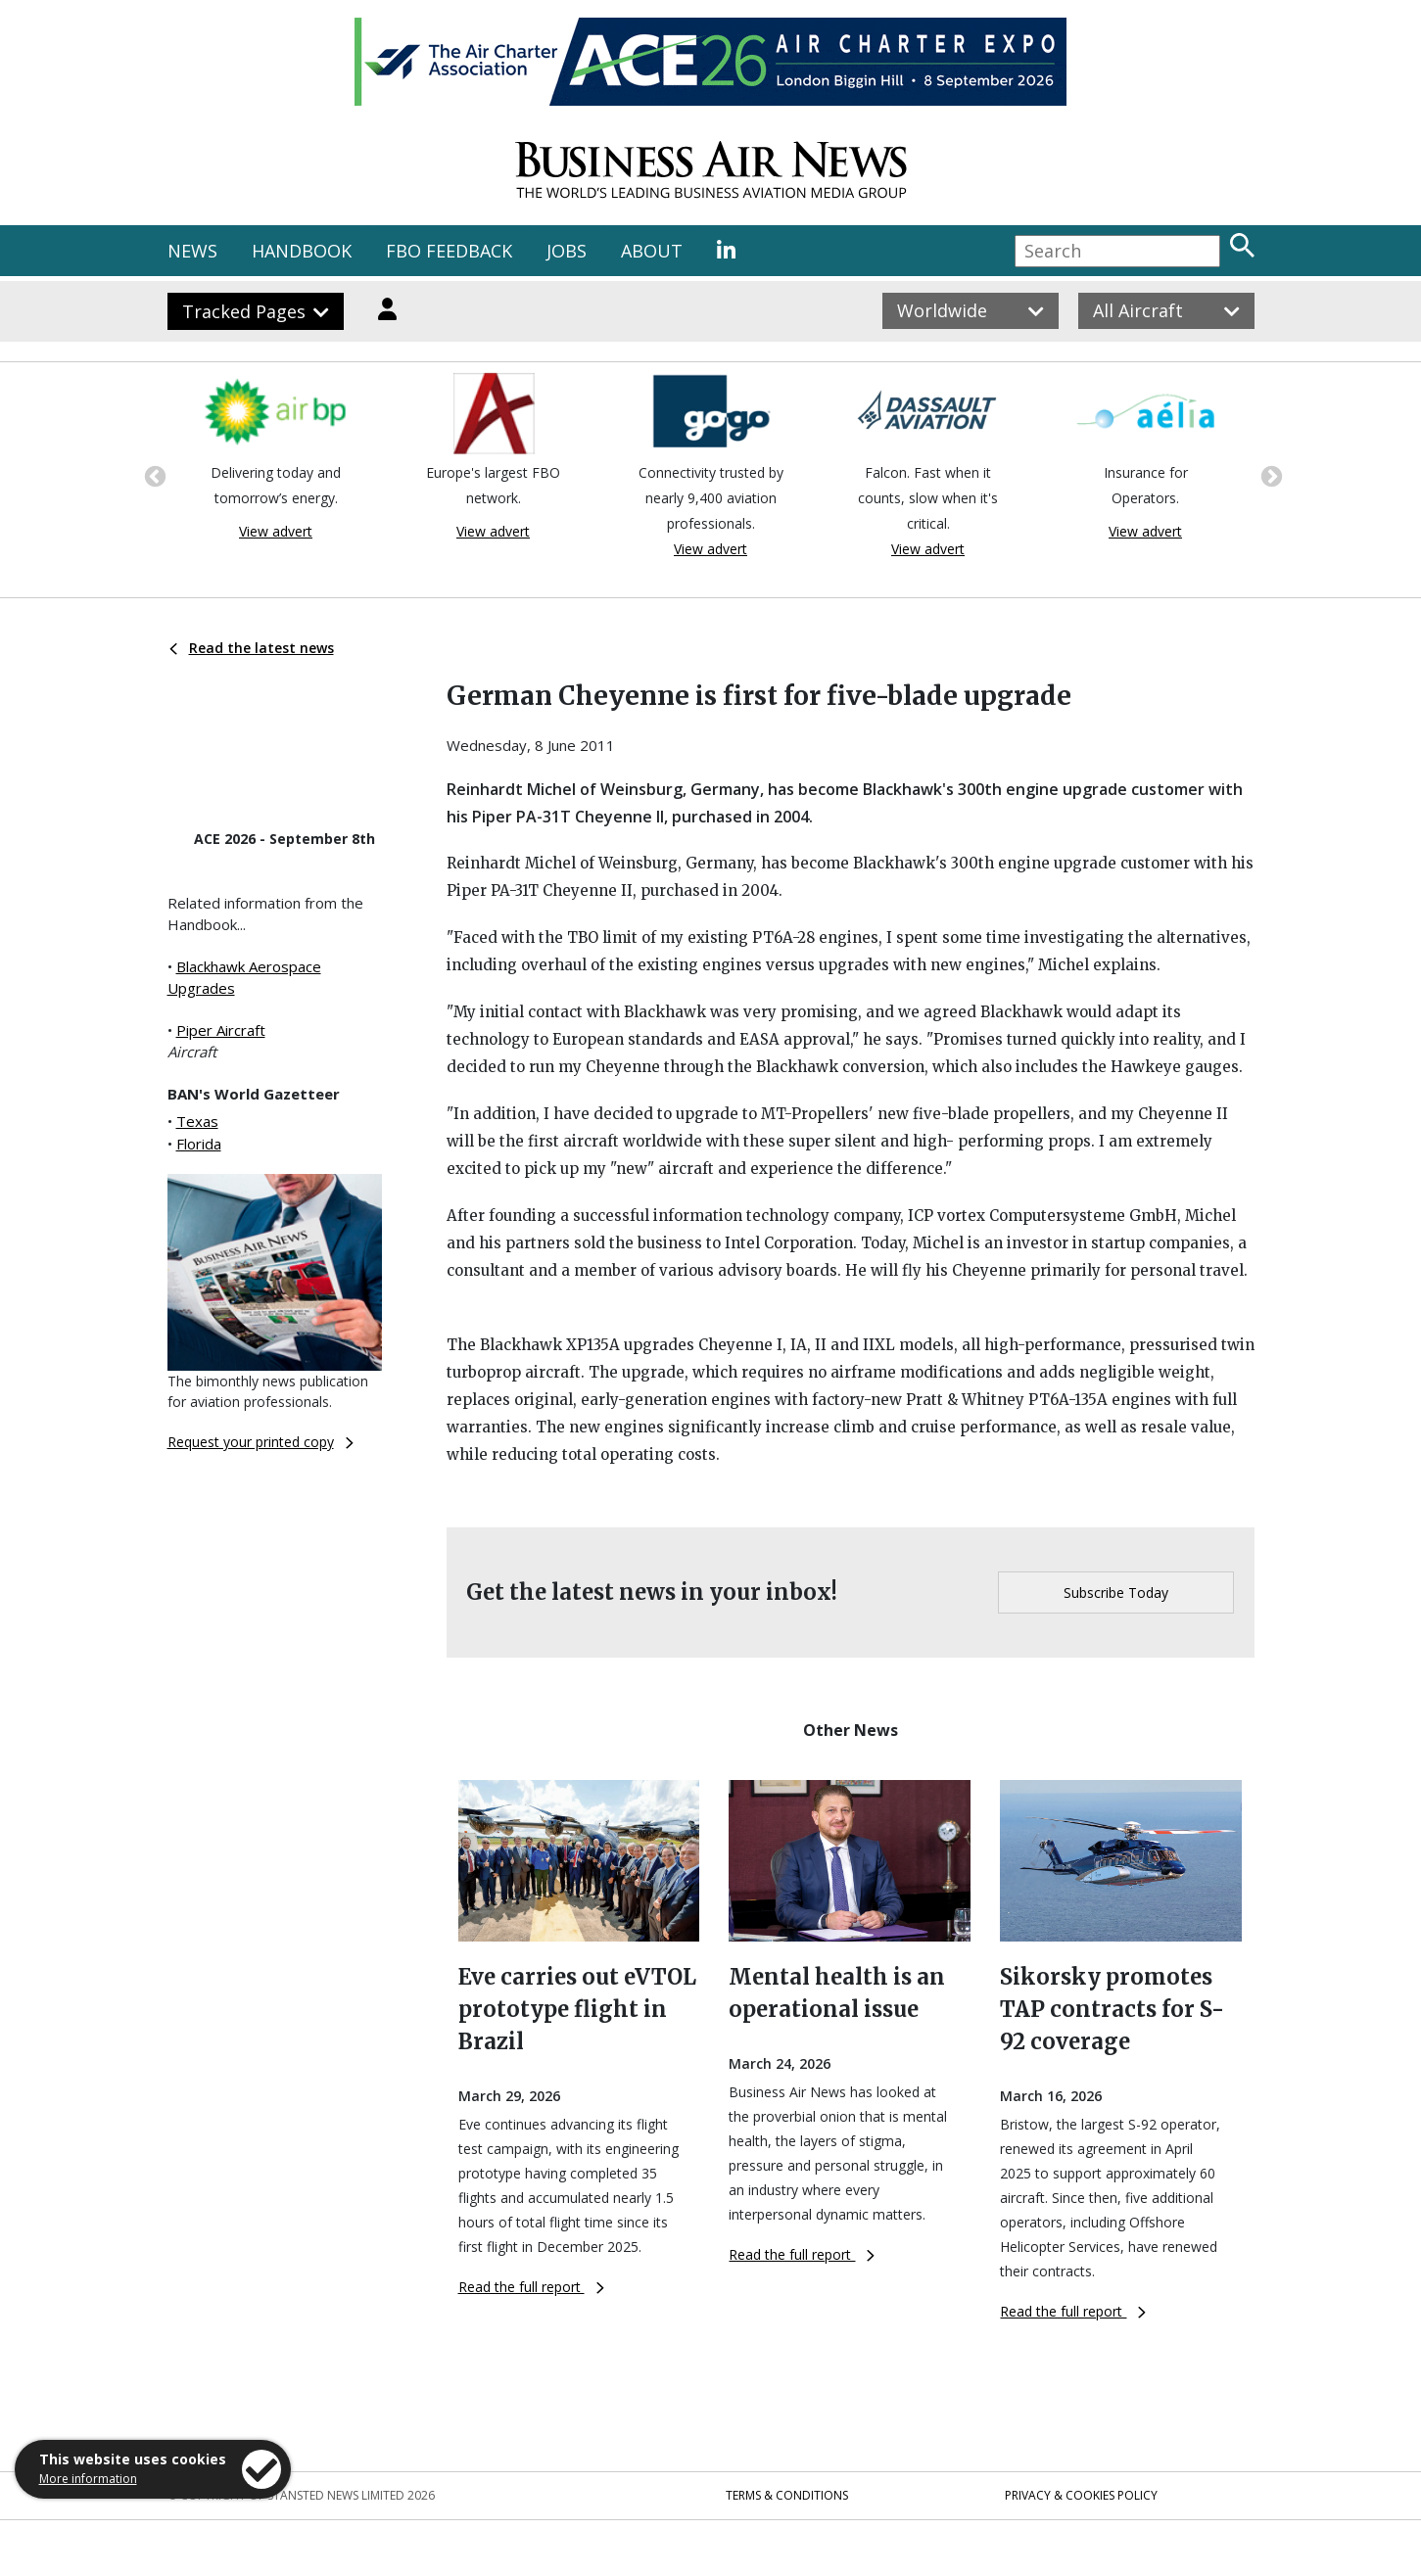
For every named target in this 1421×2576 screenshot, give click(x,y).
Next (1269, 475)
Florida (198, 1143)
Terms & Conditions (787, 2495)
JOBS (566, 250)
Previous (153, 475)
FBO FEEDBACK (449, 250)
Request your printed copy (260, 1441)
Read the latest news (251, 647)
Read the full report (531, 2286)
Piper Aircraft (220, 1030)
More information (88, 2478)
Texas (197, 1121)
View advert (275, 531)
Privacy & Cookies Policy (1081, 2495)
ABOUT (652, 250)
